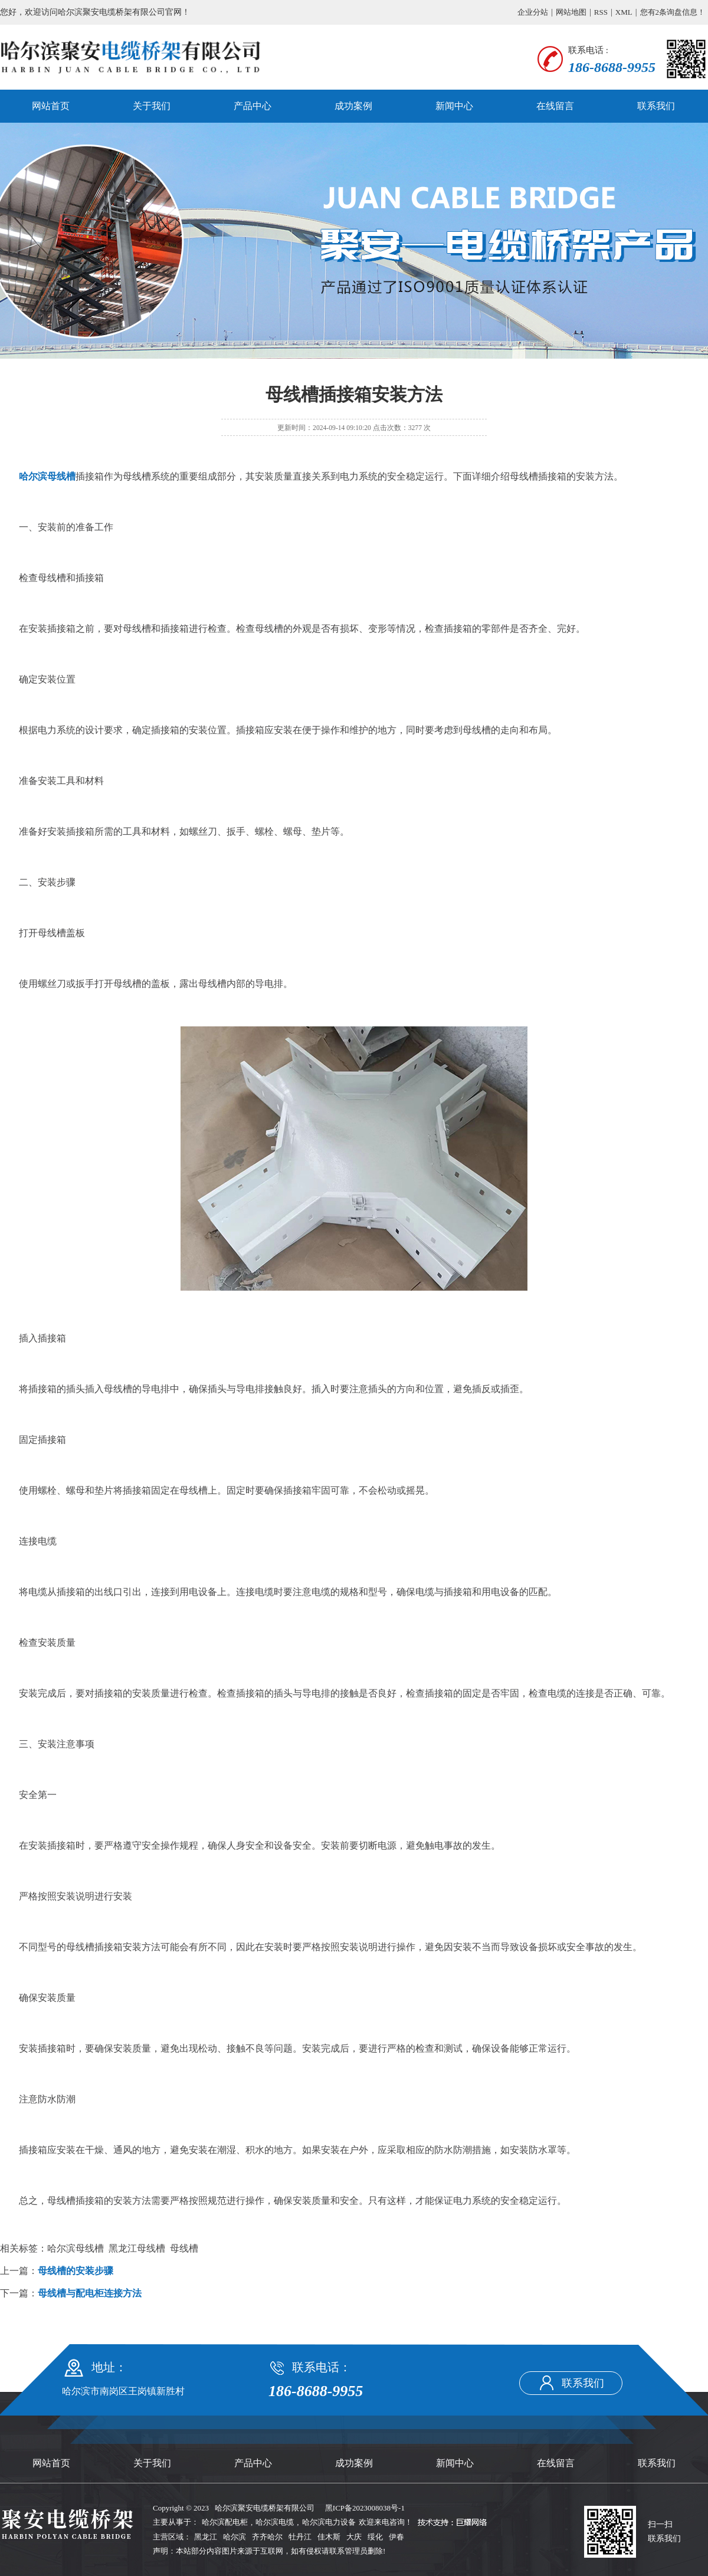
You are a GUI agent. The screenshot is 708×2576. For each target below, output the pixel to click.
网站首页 (51, 106)
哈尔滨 (234, 2536)
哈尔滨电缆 (274, 2522)
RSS (601, 12)
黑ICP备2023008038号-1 (365, 2507)
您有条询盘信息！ (673, 12)
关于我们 (152, 106)
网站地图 (571, 12)
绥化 (375, 2536)
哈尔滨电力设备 (329, 2522)
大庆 (354, 2536)
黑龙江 (205, 2536)
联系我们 (656, 106)
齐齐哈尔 (267, 2536)
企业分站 (532, 12)
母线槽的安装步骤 (75, 2271)
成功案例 (353, 106)
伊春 (396, 2536)
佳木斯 (328, 2536)
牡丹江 (300, 2536)
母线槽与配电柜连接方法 (90, 2293)
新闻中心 (454, 106)
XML (623, 12)
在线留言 (555, 106)
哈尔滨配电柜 (225, 2522)
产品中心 (252, 106)
